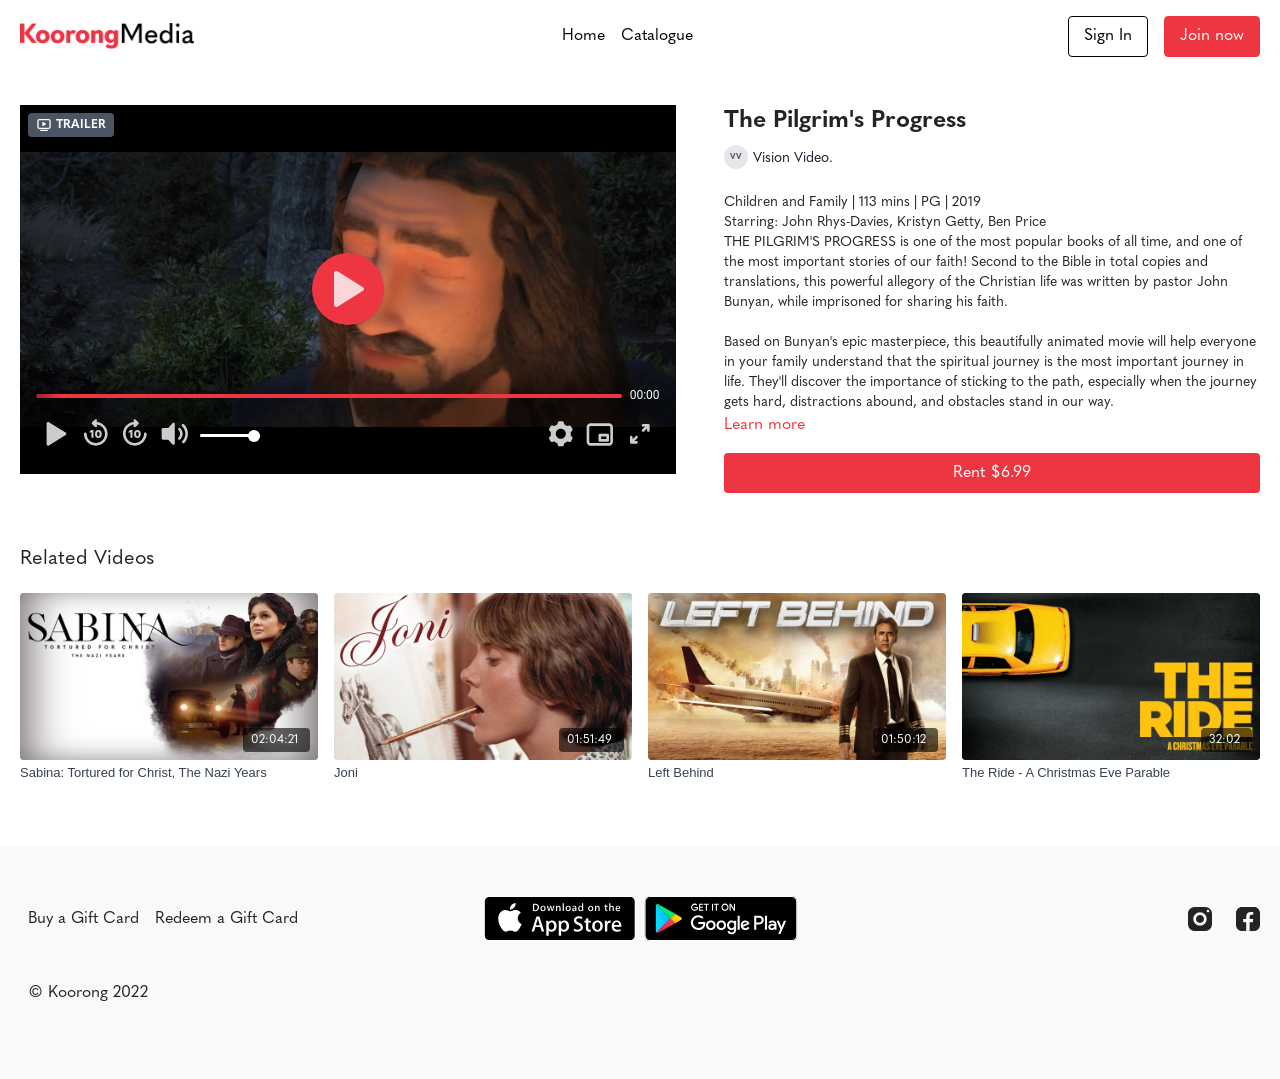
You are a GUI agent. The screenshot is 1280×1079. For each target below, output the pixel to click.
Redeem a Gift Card (226, 919)
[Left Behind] (797, 773)
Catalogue (657, 36)
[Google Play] (721, 918)
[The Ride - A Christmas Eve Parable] (1111, 773)
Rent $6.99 (992, 473)
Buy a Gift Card (83, 919)
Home (583, 36)
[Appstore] (559, 918)
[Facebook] (1248, 919)
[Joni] (483, 773)
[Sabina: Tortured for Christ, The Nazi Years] (169, 773)
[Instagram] (1200, 919)
